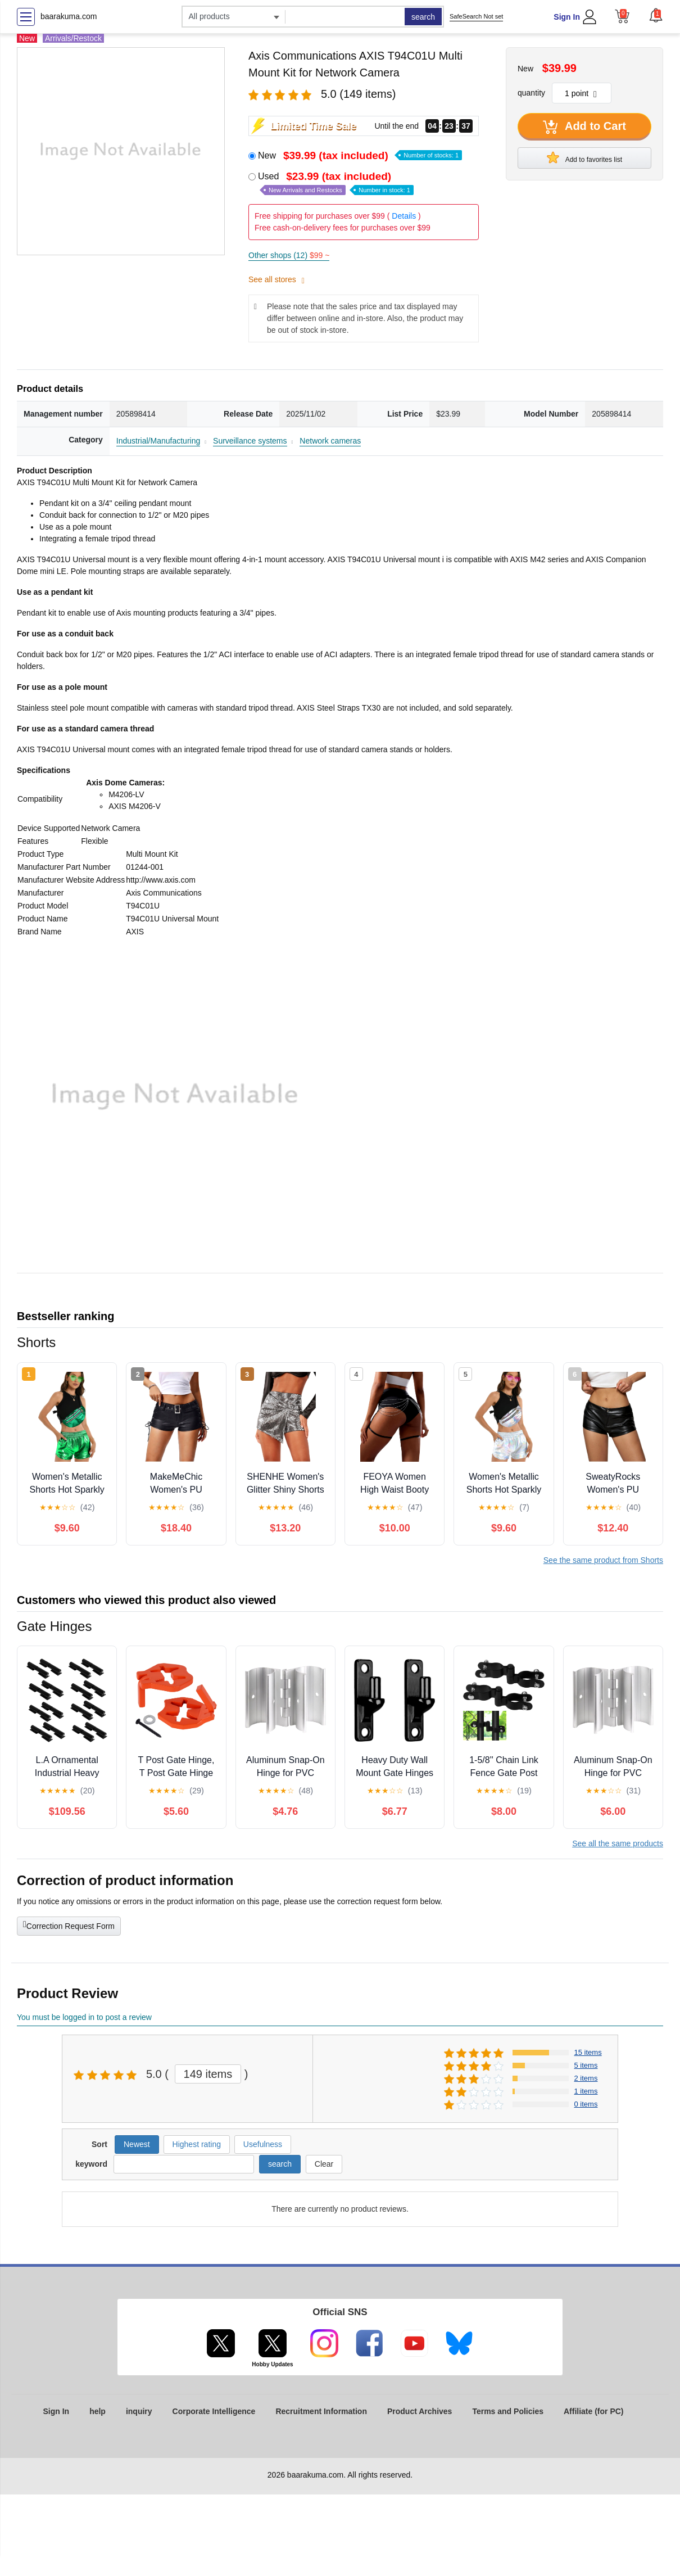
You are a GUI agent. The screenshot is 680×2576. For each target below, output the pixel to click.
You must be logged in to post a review (84, 2017)
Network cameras (330, 440)
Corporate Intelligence (214, 2411)
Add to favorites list (584, 157)
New (360, 155)
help (97, 2411)
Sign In (567, 16)
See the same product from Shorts (603, 1560)
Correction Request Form (69, 1925)
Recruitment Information (321, 2411)
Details (404, 215)
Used (336, 183)
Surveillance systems (250, 440)
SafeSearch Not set (476, 16)
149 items (208, 2074)
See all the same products (617, 1843)
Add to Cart (584, 127)
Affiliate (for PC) (594, 2411)
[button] (656, 15)
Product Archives (419, 2411)
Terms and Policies (507, 2411)
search (423, 16)
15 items (588, 2052)
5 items (586, 2065)
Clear (324, 2163)
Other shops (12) (288, 255)
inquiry (139, 2411)
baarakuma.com (68, 16)
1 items (586, 2091)
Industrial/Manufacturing (158, 440)
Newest (137, 2144)
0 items (586, 2104)
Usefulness (262, 2144)
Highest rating (197, 2144)
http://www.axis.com (161, 879)
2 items (586, 2078)
